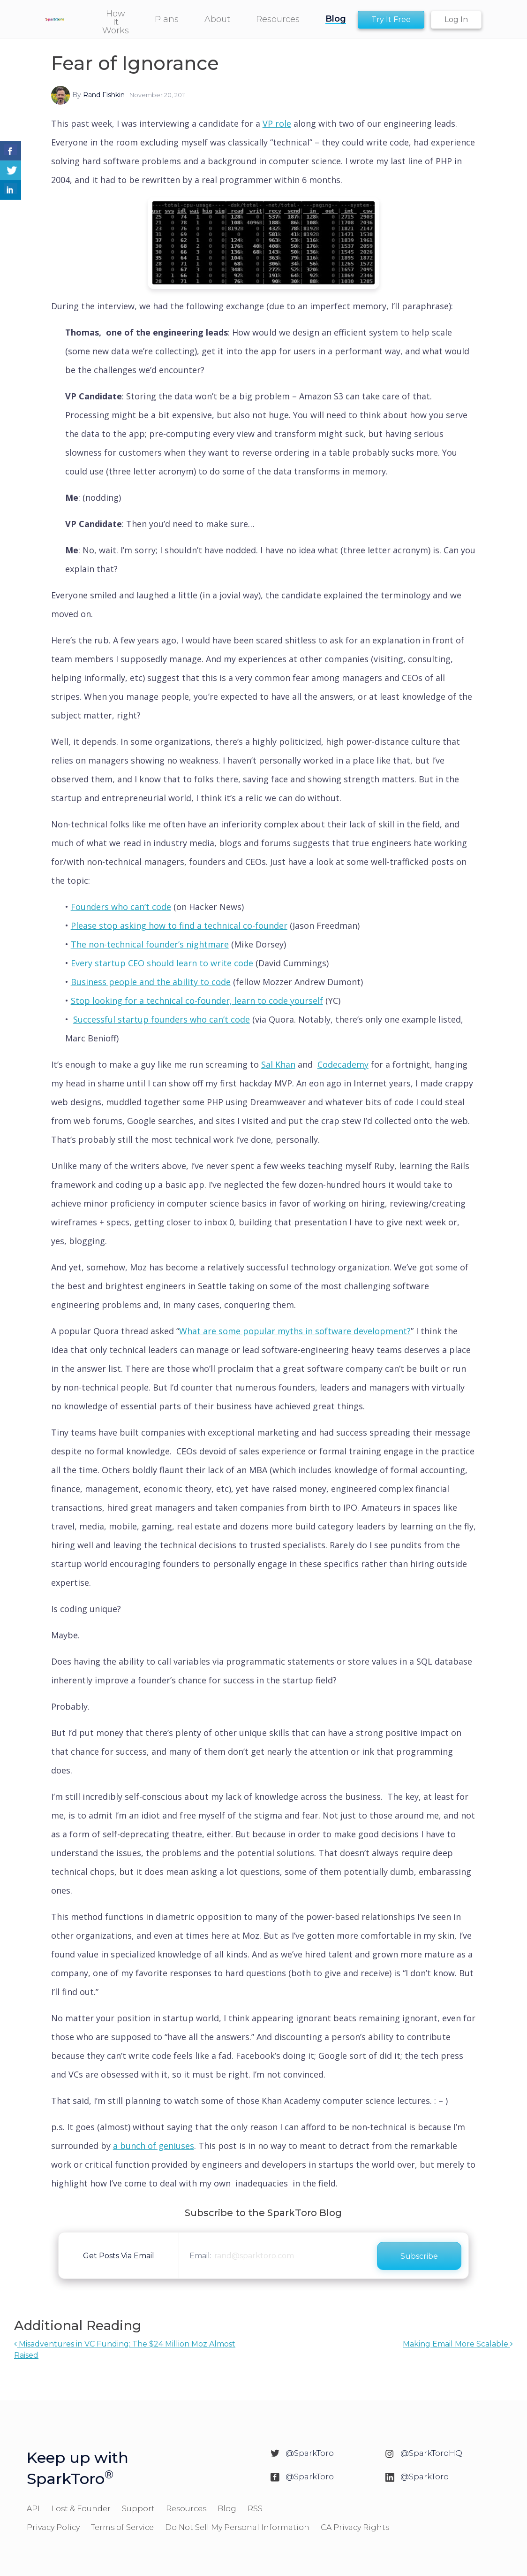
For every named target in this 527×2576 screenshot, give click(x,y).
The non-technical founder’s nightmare (150, 944)
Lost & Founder (81, 2508)
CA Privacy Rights (355, 2527)
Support (138, 2508)
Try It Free (391, 19)
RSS (255, 2508)
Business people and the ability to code (151, 981)
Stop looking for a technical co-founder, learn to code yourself (197, 1000)
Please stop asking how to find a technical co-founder (179, 925)
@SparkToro (310, 2453)
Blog (227, 2508)
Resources (186, 2508)
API (33, 2508)
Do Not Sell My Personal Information (237, 2527)
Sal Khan (278, 1064)
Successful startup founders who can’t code (161, 1019)
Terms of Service (122, 2527)
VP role (277, 123)
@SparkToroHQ (431, 2453)
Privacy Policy (53, 2527)
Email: (200, 2255)
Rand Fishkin (104, 95)
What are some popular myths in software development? (295, 1331)
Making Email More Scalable (458, 2343)
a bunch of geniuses (153, 2145)
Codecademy (343, 1064)
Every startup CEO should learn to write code (162, 963)
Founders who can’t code (121, 906)
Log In (456, 19)
